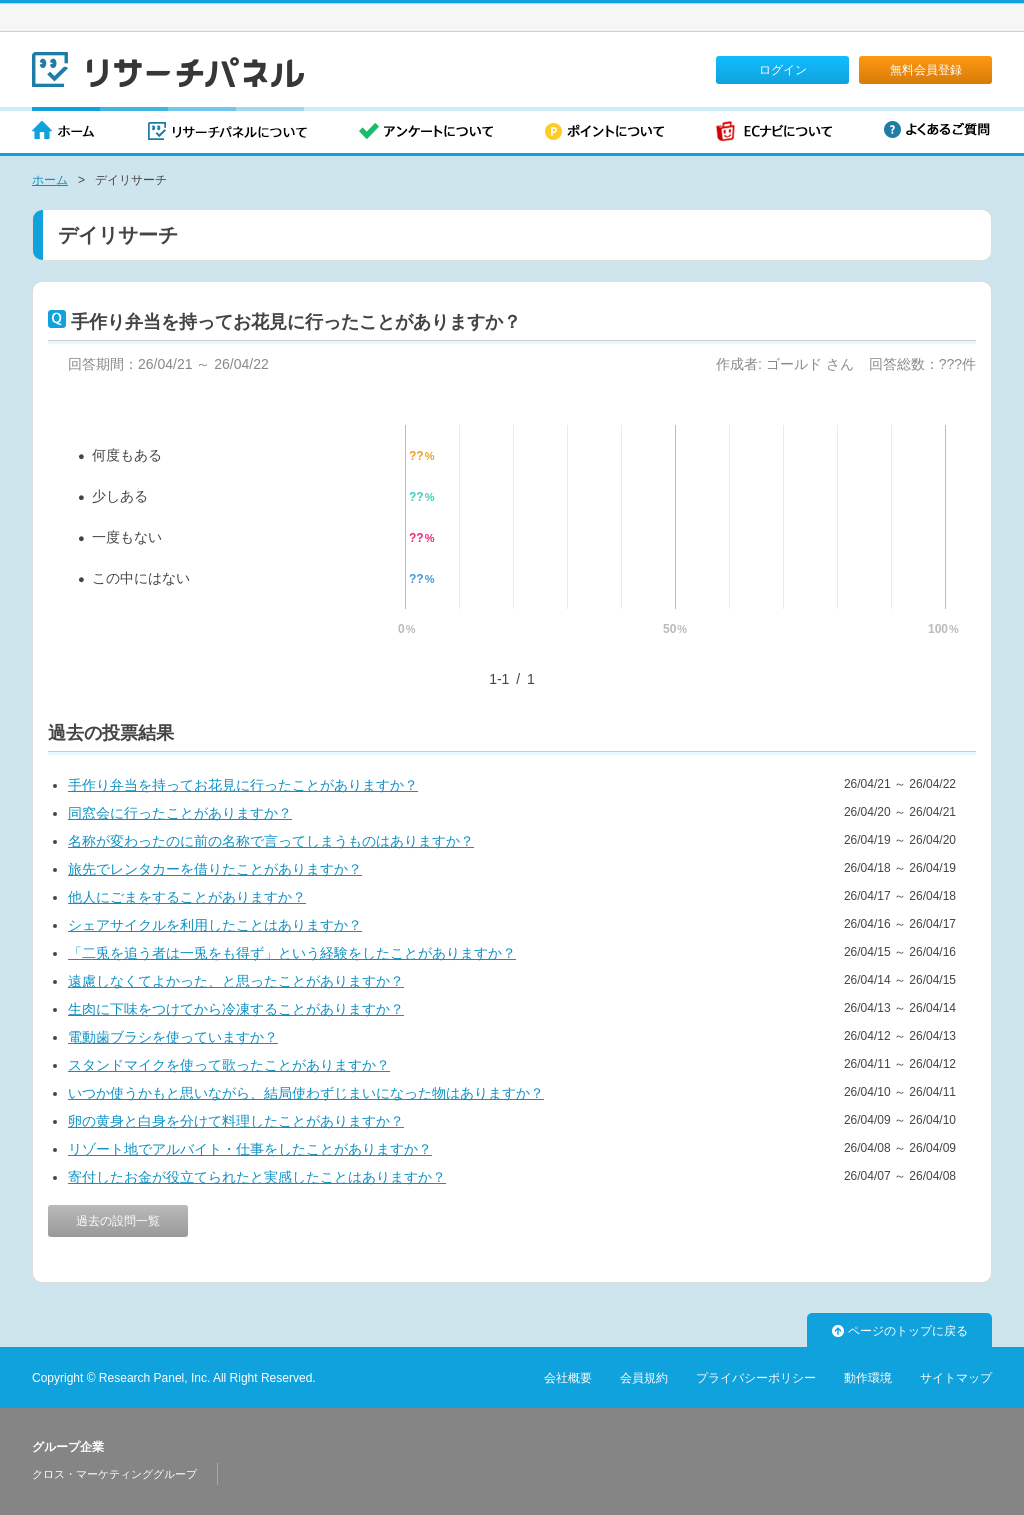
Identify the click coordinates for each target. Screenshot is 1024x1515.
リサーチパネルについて (227, 132)
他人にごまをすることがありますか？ (187, 897)
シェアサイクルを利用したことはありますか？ (215, 925)
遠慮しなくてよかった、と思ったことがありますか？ (236, 981)
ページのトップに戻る (900, 1331)
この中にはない (141, 578)
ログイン (783, 70)
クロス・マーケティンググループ (114, 1474)
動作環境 (868, 1378)
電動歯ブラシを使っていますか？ (173, 1037)
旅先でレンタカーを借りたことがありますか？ (215, 869)
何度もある (127, 455)
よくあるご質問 (937, 129)
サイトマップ (956, 1378)
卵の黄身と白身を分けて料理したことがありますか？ (236, 1121)
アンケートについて (426, 132)
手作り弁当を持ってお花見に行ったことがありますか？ (243, 785)
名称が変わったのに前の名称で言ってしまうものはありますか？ (271, 841)
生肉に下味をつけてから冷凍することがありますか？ (236, 1009)
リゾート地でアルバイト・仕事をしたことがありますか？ (250, 1149)
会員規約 (644, 1378)
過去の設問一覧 (118, 1221)
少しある (120, 496)
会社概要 (568, 1378)
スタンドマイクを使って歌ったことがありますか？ (229, 1065)
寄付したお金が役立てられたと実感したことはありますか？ (257, 1177)
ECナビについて (774, 132)
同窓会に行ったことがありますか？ (180, 813)
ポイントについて (604, 132)
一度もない (127, 537)
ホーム (64, 132)
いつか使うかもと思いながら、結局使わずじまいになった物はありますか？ (306, 1093)
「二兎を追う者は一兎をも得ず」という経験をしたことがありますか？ (292, 953)
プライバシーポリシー (756, 1378)
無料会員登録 (926, 70)
